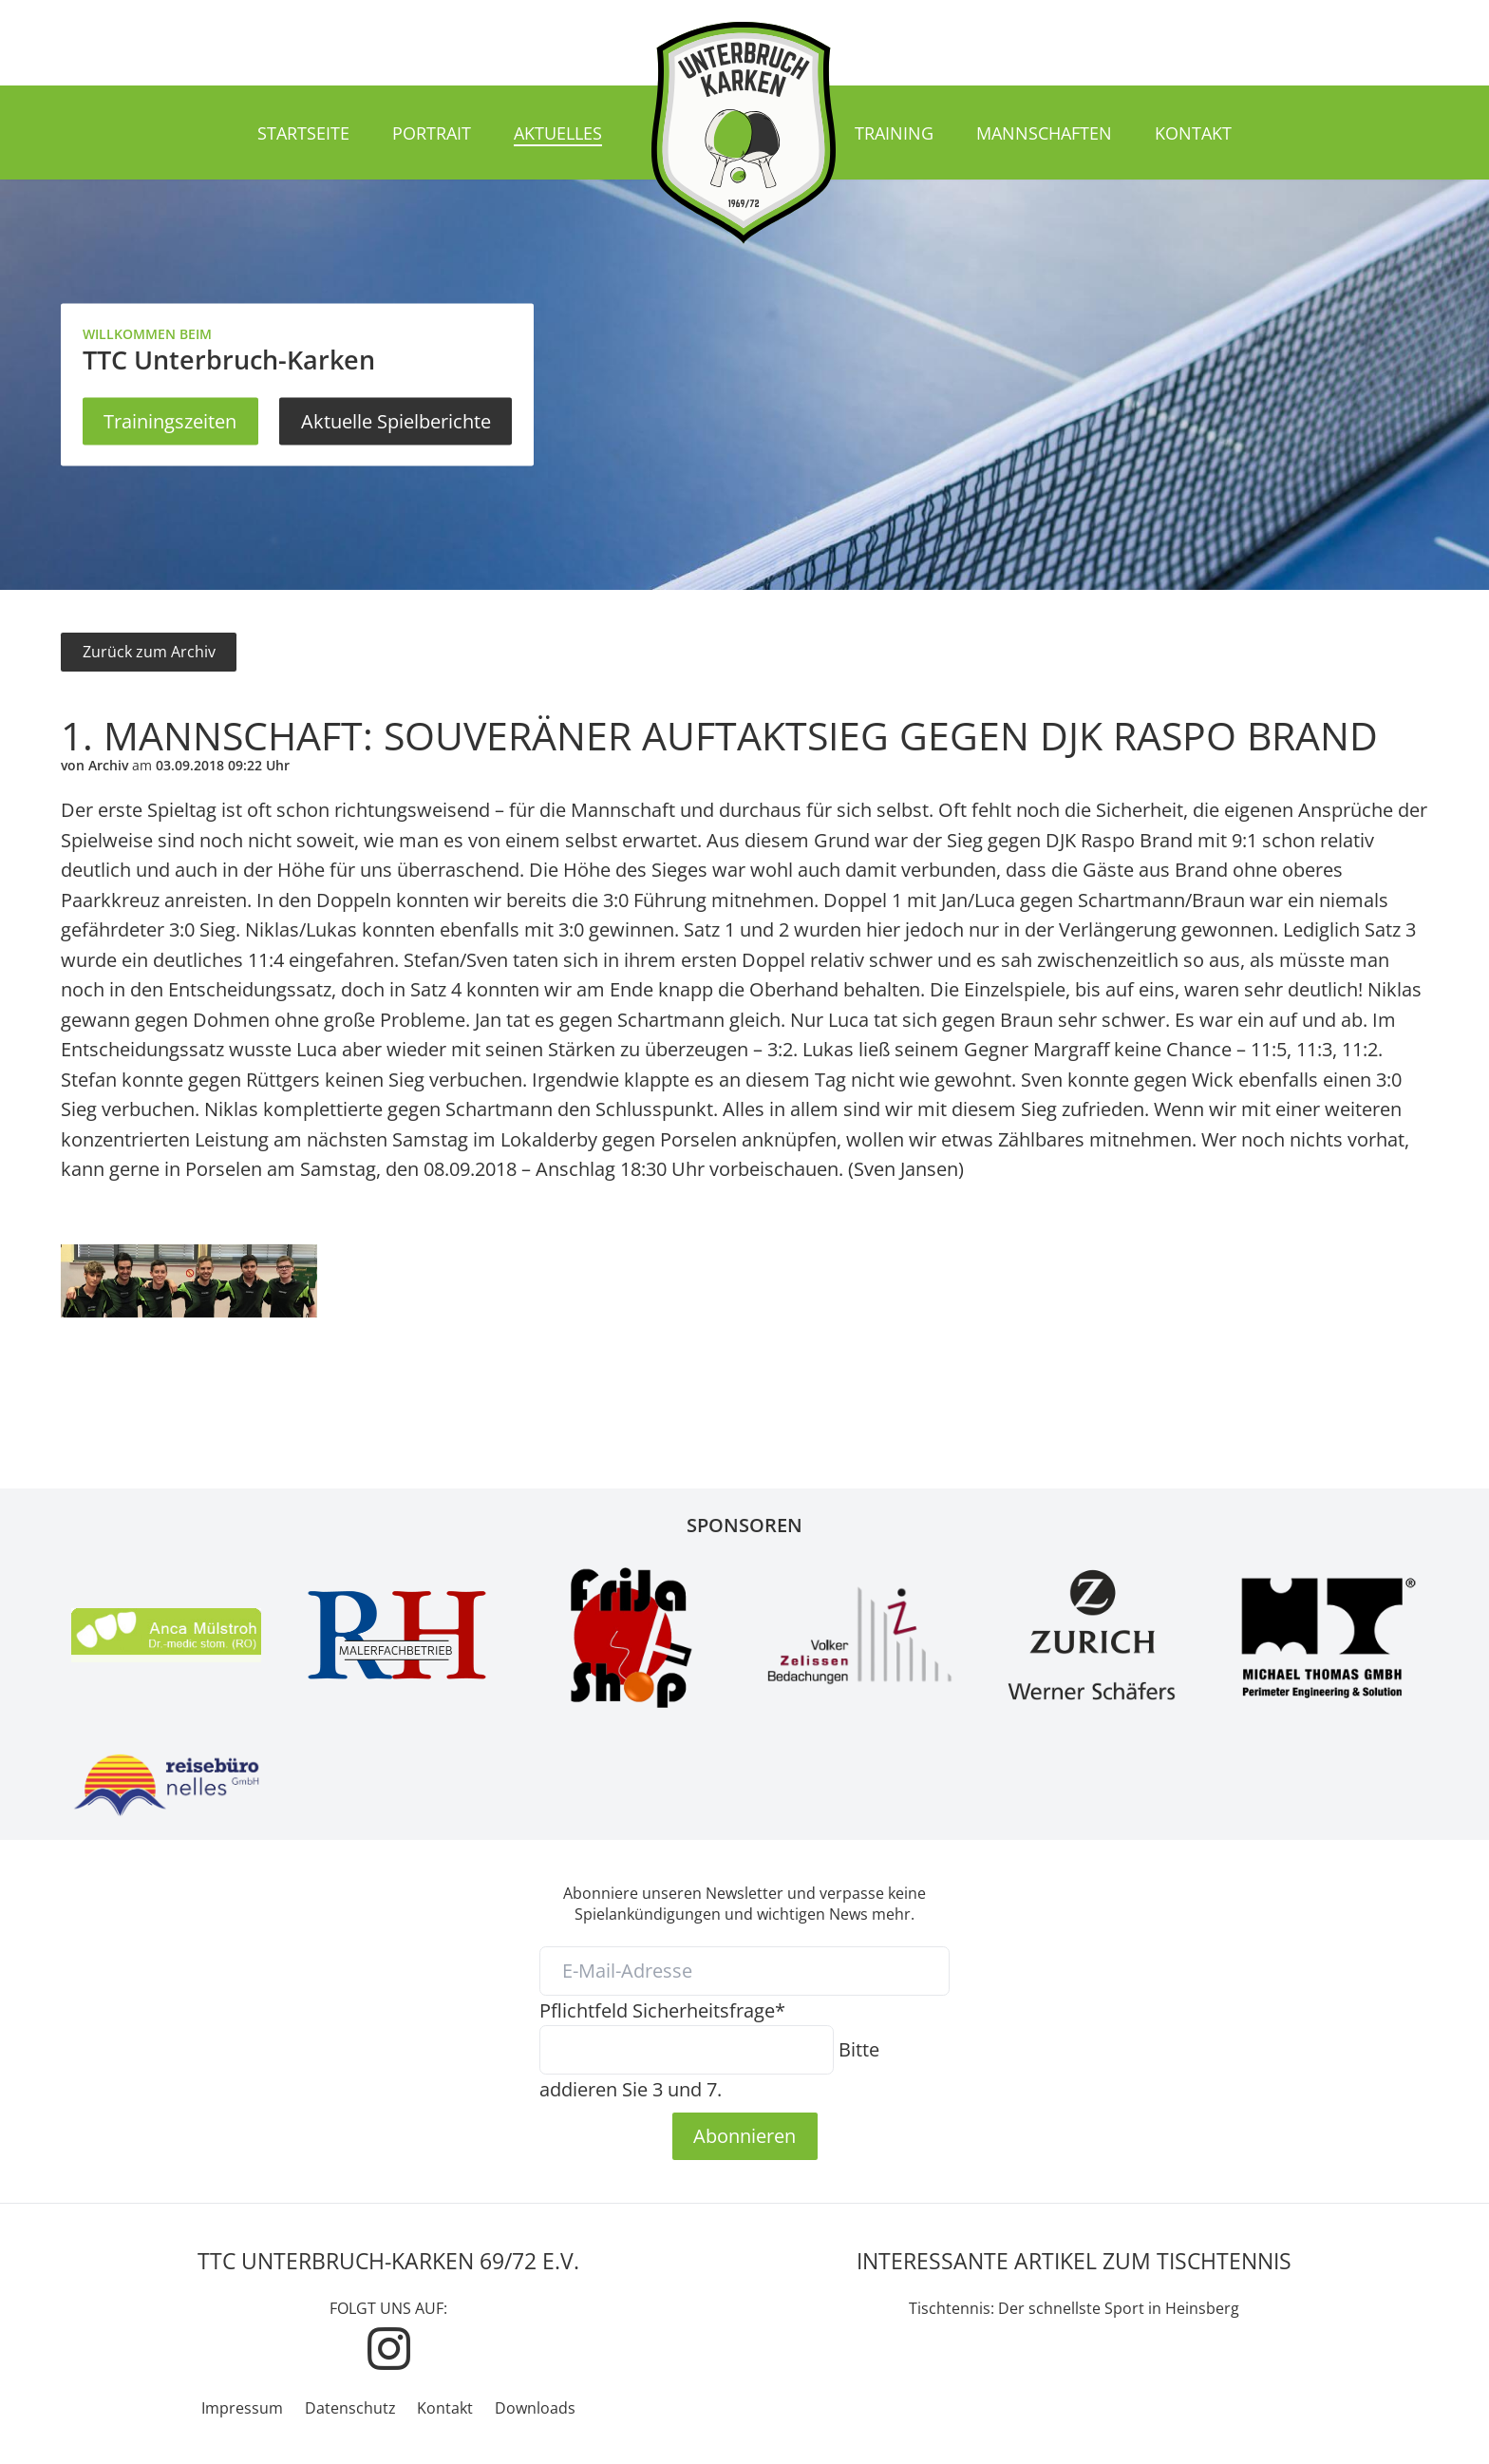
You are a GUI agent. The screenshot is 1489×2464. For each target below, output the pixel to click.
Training (894, 133)
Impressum (242, 2408)
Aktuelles (558, 133)
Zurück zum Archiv (149, 651)
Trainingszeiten (170, 421)
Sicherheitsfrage (662, 2010)
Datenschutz (350, 2408)
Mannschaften (1044, 133)
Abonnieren (744, 2135)
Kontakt (1193, 133)
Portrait (431, 133)
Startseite (303, 133)
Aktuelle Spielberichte (396, 421)
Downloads (535, 2408)
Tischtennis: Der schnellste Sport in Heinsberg (1074, 2308)
